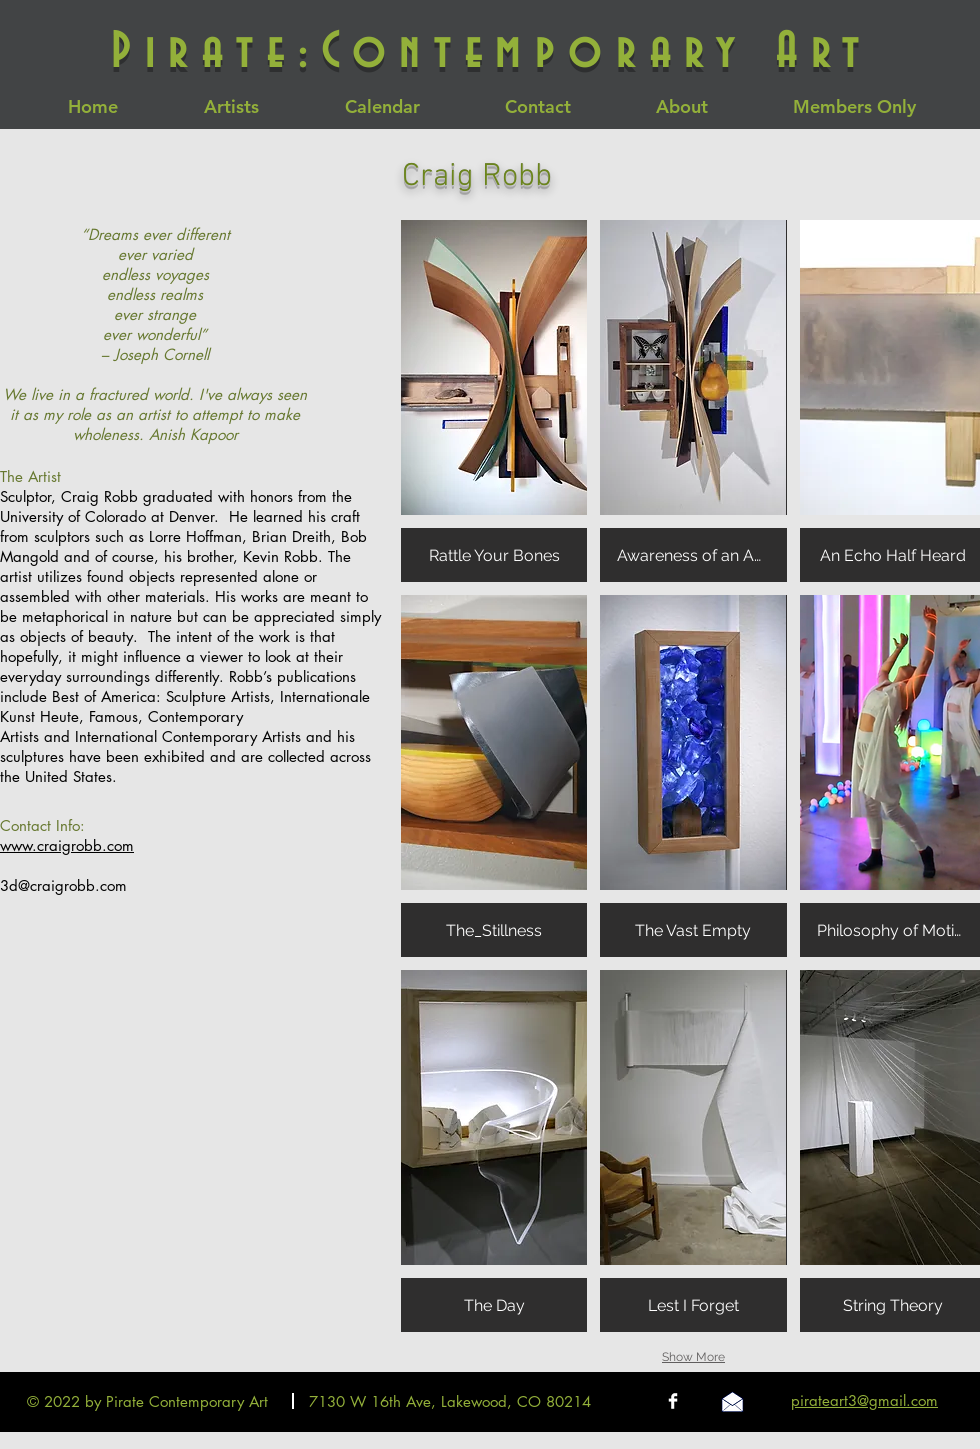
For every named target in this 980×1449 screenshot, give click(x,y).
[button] (494, 401)
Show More (693, 1357)
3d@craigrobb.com (63, 885)
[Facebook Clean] (673, 1401)
